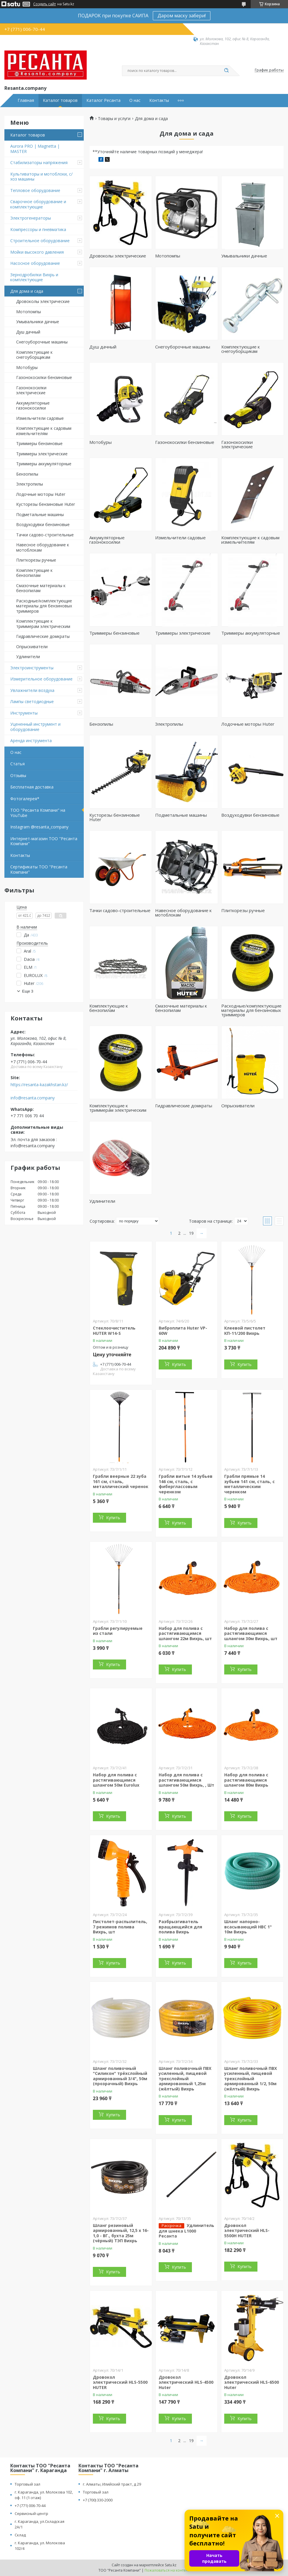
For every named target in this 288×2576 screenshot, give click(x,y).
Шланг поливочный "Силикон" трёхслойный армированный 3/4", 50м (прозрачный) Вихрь (120, 2076)
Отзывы (18, 775)
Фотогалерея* (24, 798)
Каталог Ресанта (103, 100)
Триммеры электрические (42, 453)
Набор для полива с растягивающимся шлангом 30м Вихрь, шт (250, 1633)
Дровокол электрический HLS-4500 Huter (186, 2382)
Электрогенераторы (30, 218)
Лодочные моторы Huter (40, 494)
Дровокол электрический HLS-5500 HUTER (120, 2382)
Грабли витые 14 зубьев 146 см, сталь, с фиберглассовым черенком (185, 1484)
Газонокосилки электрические (31, 390)
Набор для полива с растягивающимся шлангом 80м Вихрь (246, 1780)
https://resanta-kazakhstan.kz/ (39, 1084)
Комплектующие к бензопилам (34, 572)
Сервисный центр (31, 2513)
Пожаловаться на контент (167, 2570)
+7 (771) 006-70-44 (30, 2505)
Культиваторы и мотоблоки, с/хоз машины (41, 176)
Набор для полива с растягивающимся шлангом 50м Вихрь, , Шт (186, 1780)
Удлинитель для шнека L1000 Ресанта (186, 2231)
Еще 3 (27, 991)
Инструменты (24, 713)
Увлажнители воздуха (32, 690)
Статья (17, 763)
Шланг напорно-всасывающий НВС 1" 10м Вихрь (248, 1927)
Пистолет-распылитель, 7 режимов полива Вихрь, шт (120, 1927)
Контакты (159, 100)
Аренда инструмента (31, 740)
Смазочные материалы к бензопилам (41, 588)
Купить (179, 1364)
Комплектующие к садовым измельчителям (43, 430)
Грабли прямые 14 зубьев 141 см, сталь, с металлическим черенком (249, 1484)
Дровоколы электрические (43, 301)
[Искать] (226, 70)
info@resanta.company (33, 1098)
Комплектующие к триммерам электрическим (43, 623)
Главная (26, 100)
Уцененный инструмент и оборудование (35, 726)
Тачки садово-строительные (45, 535)
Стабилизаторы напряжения (39, 162)
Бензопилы (27, 474)
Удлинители (28, 656)
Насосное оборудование (35, 263)
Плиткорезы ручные (36, 560)
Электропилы (29, 484)
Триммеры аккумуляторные (43, 463)
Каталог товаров (60, 100)
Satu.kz (170, 2564)
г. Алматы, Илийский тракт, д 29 (112, 2484)
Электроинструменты (31, 667)
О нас (134, 100)
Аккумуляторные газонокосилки (33, 405)
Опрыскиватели (32, 646)
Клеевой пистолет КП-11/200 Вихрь (244, 1330)
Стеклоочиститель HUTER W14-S (114, 1330)
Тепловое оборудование (35, 190)
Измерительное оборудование (41, 679)
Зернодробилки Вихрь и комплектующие (34, 277)
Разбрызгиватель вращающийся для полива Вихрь (180, 1927)
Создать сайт (44, 4)
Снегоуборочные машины (42, 342)
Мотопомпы (28, 311)
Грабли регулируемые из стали (118, 1630)
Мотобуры (27, 367)
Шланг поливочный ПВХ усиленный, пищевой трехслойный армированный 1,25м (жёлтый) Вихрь (185, 2078)
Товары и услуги (114, 118)
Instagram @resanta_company (39, 827)
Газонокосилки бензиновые (44, 377)
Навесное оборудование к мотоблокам (42, 547)
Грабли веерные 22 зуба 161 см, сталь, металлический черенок (120, 1481)
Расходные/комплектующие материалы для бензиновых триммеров (44, 606)
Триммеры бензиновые (39, 443)
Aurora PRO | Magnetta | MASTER (35, 148)
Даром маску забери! (182, 15)
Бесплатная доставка (31, 787)
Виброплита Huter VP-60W (183, 1330)
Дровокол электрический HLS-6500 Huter (251, 2382)
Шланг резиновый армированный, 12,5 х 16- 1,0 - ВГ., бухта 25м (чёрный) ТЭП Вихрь (121, 2233)
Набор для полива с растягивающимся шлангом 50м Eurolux (116, 1780)
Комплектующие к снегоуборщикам (34, 354)
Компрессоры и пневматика (38, 229)
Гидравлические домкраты (43, 636)
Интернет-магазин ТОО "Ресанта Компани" (43, 841)
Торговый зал (27, 2484)
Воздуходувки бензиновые (43, 524)
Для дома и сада (26, 291)
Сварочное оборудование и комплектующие (38, 204)
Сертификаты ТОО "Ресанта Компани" (38, 869)
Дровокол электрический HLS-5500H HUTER (246, 2230)
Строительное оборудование (40, 240)
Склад (20, 2535)
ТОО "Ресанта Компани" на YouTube (37, 812)
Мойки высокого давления (37, 252)
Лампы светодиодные (32, 701)
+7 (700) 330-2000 (98, 2500)
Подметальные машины (40, 514)
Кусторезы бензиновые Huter (45, 504)
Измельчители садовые (40, 418)
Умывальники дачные (37, 321)
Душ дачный (28, 332)
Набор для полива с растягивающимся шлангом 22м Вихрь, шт (185, 1633)
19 (191, 1233)
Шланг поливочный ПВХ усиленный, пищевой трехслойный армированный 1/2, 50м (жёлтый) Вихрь (250, 2078)
